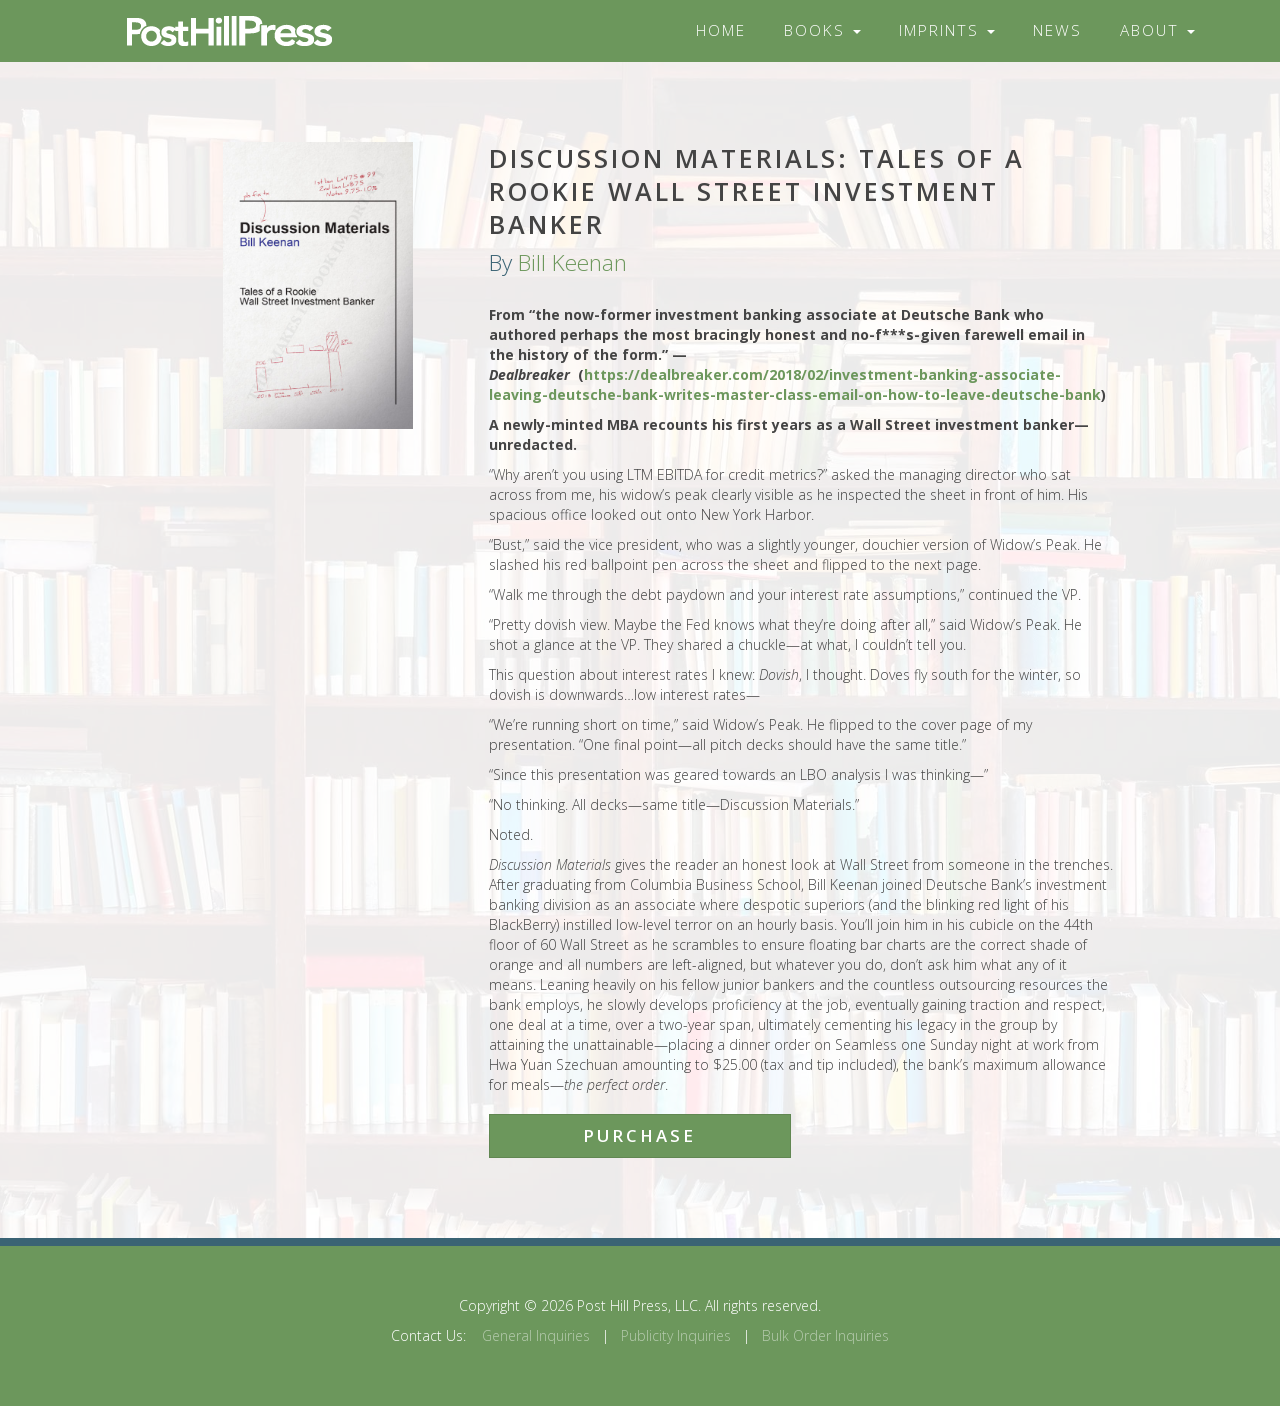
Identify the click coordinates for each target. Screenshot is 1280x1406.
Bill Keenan (572, 262)
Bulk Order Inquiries (825, 1335)
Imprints (947, 30)
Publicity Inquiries (676, 1335)
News (1057, 30)
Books (822, 30)
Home (721, 30)
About (1157, 30)
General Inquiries (536, 1335)
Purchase (639, 1135)
